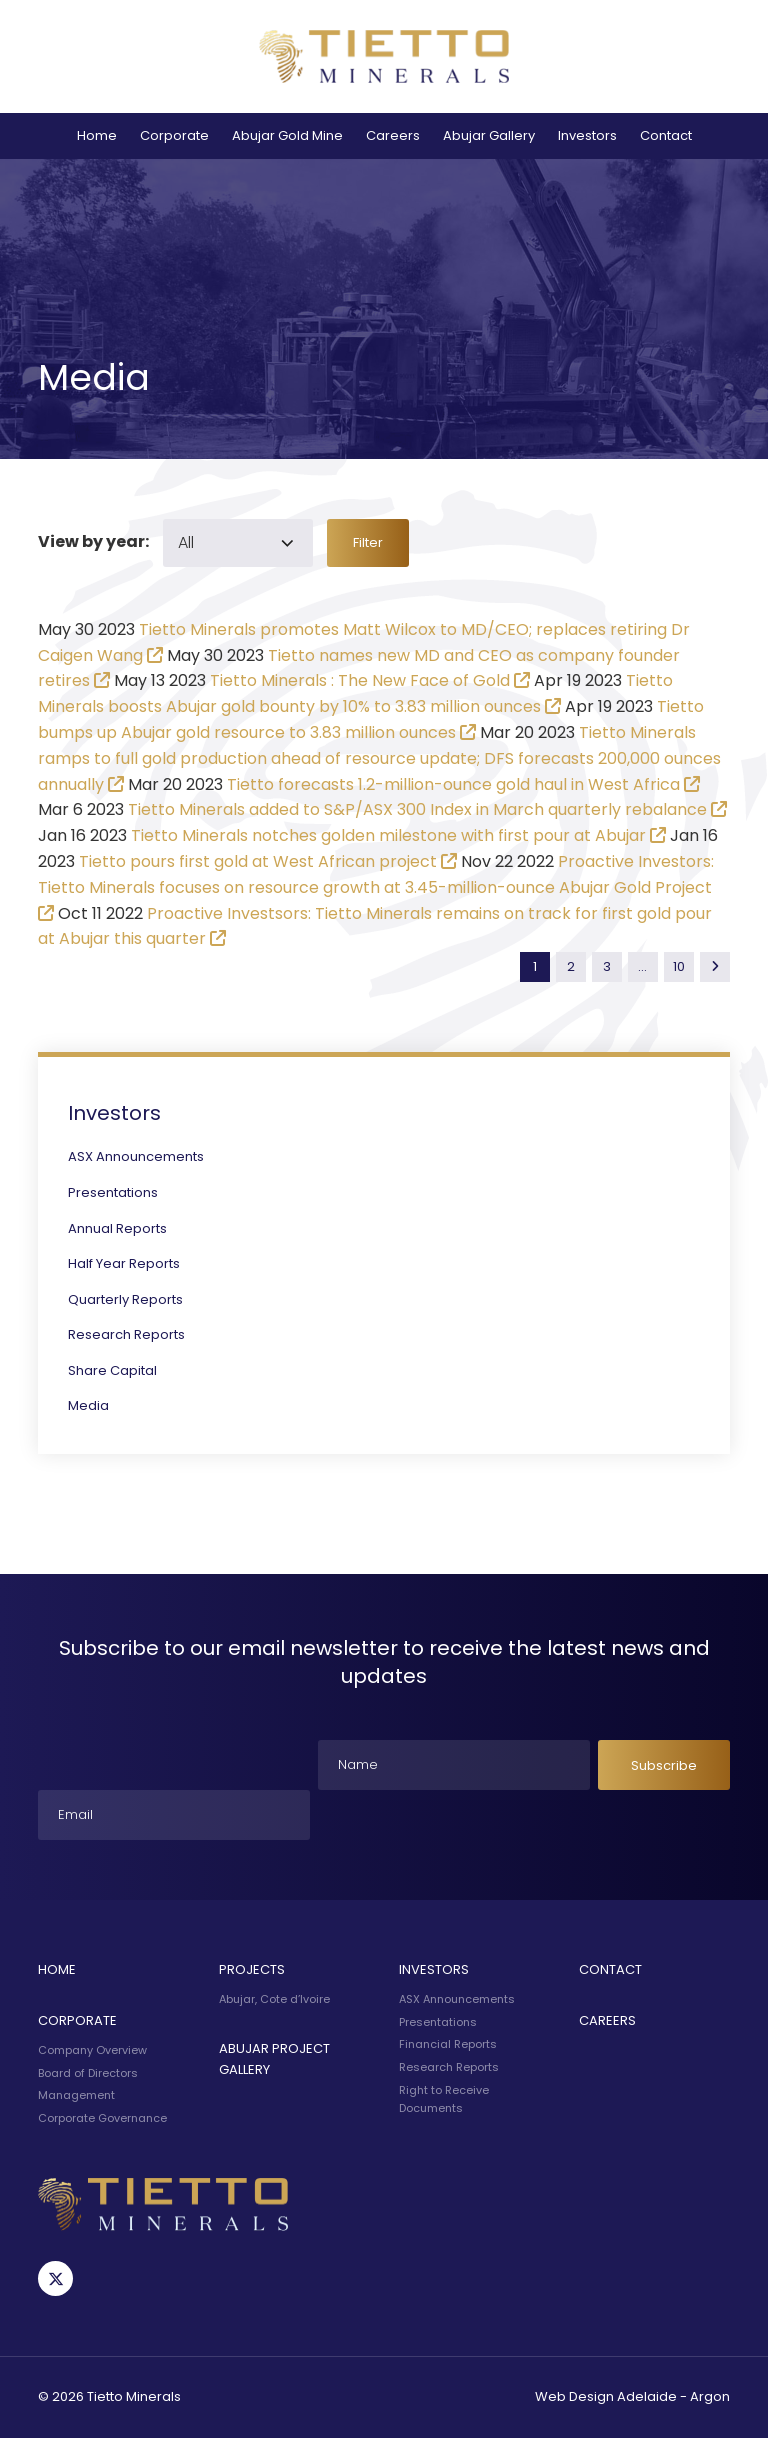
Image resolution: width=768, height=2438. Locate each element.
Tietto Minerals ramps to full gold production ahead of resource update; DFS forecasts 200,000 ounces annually (379, 758)
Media (88, 1405)
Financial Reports (448, 2044)
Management (76, 2095)
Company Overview (92, 2050)
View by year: (93, 541)
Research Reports (126, 1334)
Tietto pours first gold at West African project (258, 861)
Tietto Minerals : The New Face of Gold (360, 680)
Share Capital (112, 1370)
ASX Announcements (136, 1156)
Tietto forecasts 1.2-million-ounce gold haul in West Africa (453, 784)
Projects (252, 1969)
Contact (666, 135)
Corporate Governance (102, 2118)
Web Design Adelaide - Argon (632, 2396)
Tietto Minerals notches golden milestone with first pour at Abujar (388, 835)
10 (679, 966)
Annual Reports (117, 1228)
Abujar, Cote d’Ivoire (274, 1999)
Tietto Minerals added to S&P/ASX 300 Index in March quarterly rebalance (417, 809)
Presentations (113, 1192)
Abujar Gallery (489, 135)
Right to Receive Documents (444, 2099)
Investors (587, 135)
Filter (368, 542)
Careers (393, 135)
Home (97, 135)
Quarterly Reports (125, 1299)
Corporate (174, 135)
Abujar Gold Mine (287, 135)
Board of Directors (88, 2073)
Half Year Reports (124, 1263)
